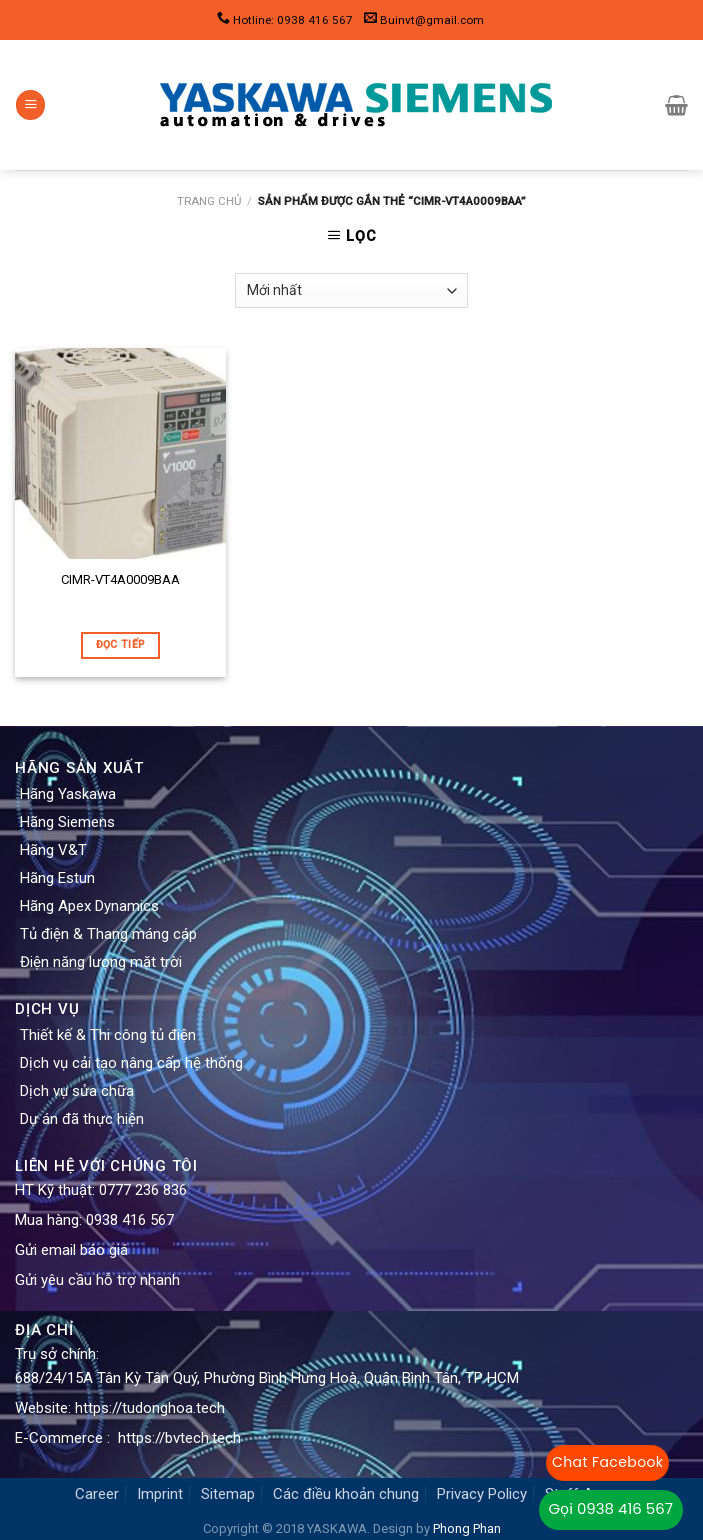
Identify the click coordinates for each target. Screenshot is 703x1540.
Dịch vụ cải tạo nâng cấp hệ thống (131, 1063)
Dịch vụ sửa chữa (77, 1091)
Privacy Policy (482, 1494)
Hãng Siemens (67, 822)
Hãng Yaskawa (68, 794)
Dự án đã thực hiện (82, 1119)
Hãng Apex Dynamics (89, 906)
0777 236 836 (143, 1190)
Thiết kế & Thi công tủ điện (108, 1035)
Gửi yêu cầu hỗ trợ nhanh (97, 1280)
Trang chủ (209, 201)
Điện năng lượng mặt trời (101, 962)
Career (97, 1494)
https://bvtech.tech (179, 1438)
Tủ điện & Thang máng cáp (108, 934)
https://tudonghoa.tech (150, 1408)
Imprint (160, 1494)
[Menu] (30, 105)
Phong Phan (467, 1528)
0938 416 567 (130, 1220)
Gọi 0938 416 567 (611, 1508)
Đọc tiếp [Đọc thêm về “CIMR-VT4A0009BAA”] (121, 644)
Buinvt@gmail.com (432, 20)
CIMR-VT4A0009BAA (120, 579)
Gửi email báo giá (71, 1250)
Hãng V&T (53, 850)
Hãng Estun (57, 878)
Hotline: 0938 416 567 (293, 20)
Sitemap (228, 1494)
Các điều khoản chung (346, 1494)
